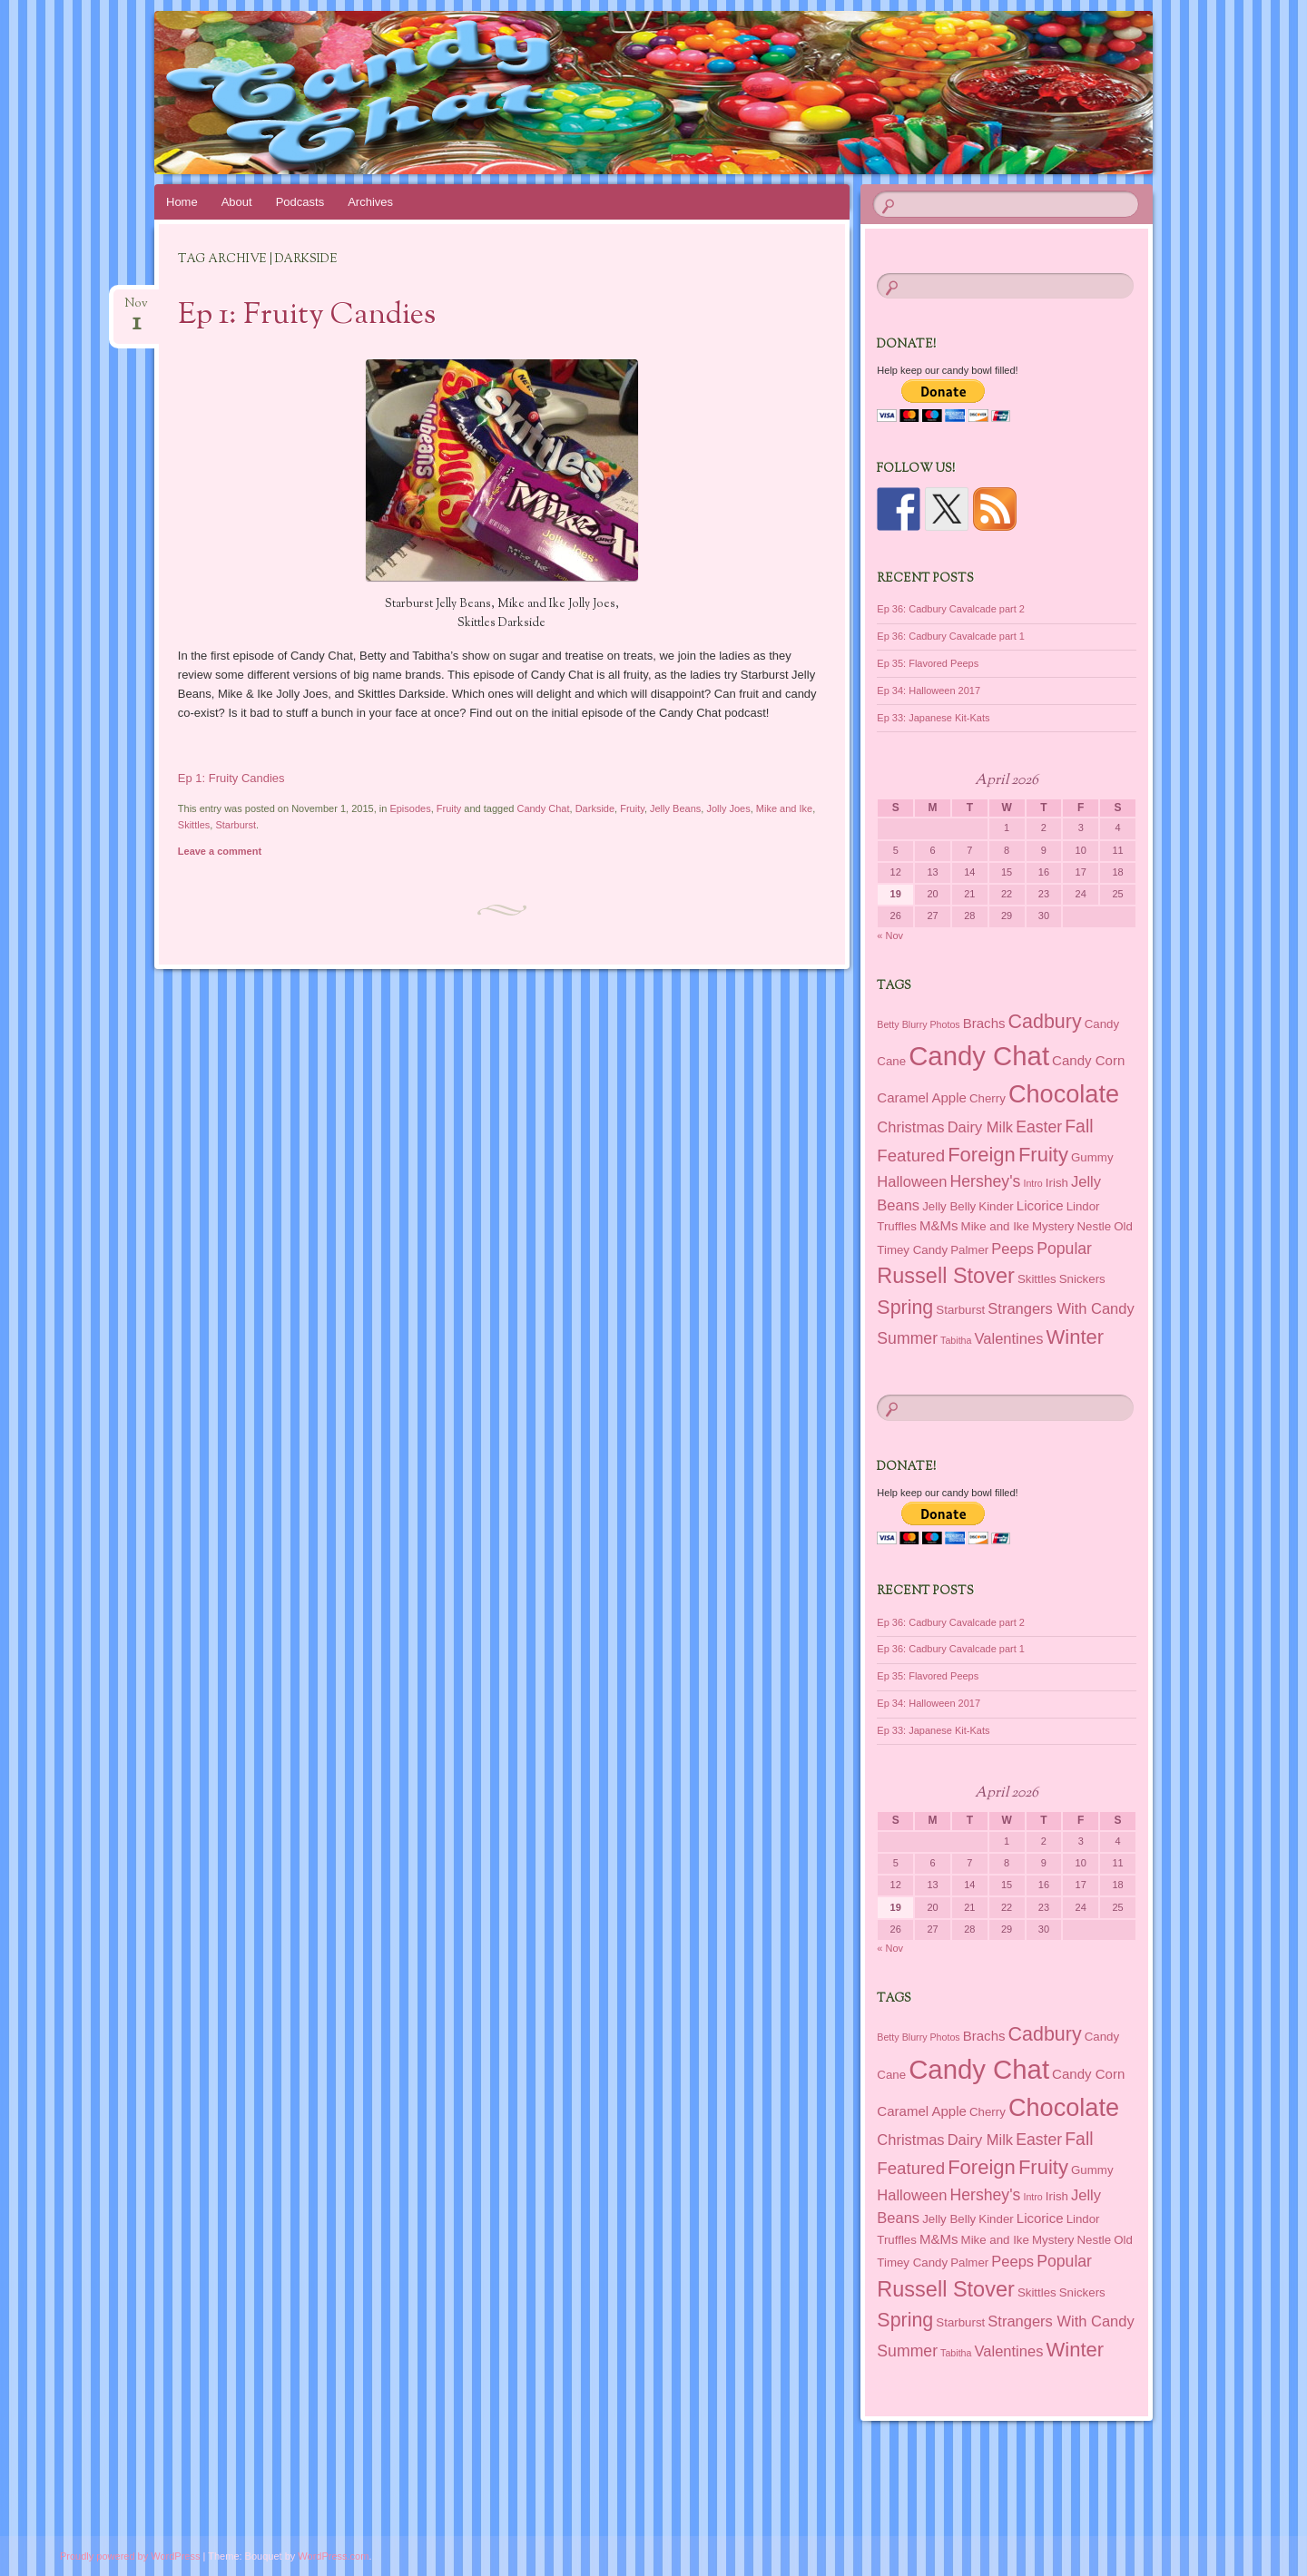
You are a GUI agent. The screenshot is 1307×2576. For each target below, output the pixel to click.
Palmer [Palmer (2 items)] (969, 1250)
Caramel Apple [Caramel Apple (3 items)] (922, 1097)
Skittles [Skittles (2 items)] (1036, 1279)
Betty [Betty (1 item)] (888, 1024)
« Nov (890, 935)
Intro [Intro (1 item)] (1032, 1183)
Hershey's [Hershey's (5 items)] (984, 1181)
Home (182, 202)
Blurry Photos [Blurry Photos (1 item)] (931, 1024)
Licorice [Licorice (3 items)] (1040, 1205)
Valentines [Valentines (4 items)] (1009, 1338)
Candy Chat (542, 808)
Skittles (194, 824)
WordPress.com (333, 2556)
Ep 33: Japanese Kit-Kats (933, 717)
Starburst (235, 824)
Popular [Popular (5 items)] (1064, 1248)
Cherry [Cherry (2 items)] (987, 1098)
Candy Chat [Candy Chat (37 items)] (979, 1056)
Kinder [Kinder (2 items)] (995, 1206)
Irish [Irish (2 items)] (1057, 1183)
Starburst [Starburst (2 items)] (960, 1310)
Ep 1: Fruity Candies (307, 316)
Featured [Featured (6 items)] (911, 1155)
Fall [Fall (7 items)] (1079, 1126)
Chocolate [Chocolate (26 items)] (1063, 1094)
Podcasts (300, 202)
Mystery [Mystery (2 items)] (1053, 1226)
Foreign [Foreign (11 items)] (982, 1154)
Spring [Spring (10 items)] (905, 1307)
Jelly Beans (675, 808)
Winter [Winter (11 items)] (1075, 1337)
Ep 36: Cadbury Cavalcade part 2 (951, 608)
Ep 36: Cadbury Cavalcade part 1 (951, 636)
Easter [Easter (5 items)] (1039, 1127)
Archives (370, 202)
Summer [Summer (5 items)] (907, 1338)
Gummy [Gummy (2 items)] (1092, 1157)
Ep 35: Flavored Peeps (927, 663)
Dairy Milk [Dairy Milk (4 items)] (980, 1127)
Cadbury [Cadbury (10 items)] (1045, 1022)
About (236, 202)
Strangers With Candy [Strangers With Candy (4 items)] (1061, 1308)
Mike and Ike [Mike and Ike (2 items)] (995, 1226)
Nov (136, 309)
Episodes (409, 808)
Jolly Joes (728, 808)
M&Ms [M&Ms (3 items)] (938, 1225)
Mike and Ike (784, 808)
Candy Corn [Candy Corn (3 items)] (1088, 1060)
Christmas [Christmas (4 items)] (910, 1127)
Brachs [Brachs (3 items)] (984, 1023)
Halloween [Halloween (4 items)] (912, 1181)
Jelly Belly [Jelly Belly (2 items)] (949, 1206)
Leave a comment (219, 851)
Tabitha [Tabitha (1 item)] (955, 1340)
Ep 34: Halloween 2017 (928, 690)
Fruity (449, 808)
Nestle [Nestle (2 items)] (1094, 1226)
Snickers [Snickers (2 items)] (1082, 1279)
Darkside (594, 808)
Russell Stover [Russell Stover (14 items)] (946, 1276)
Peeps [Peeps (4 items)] (1012, 1248)
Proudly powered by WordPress (130, 2556)
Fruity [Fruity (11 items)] (1043, 1154)
